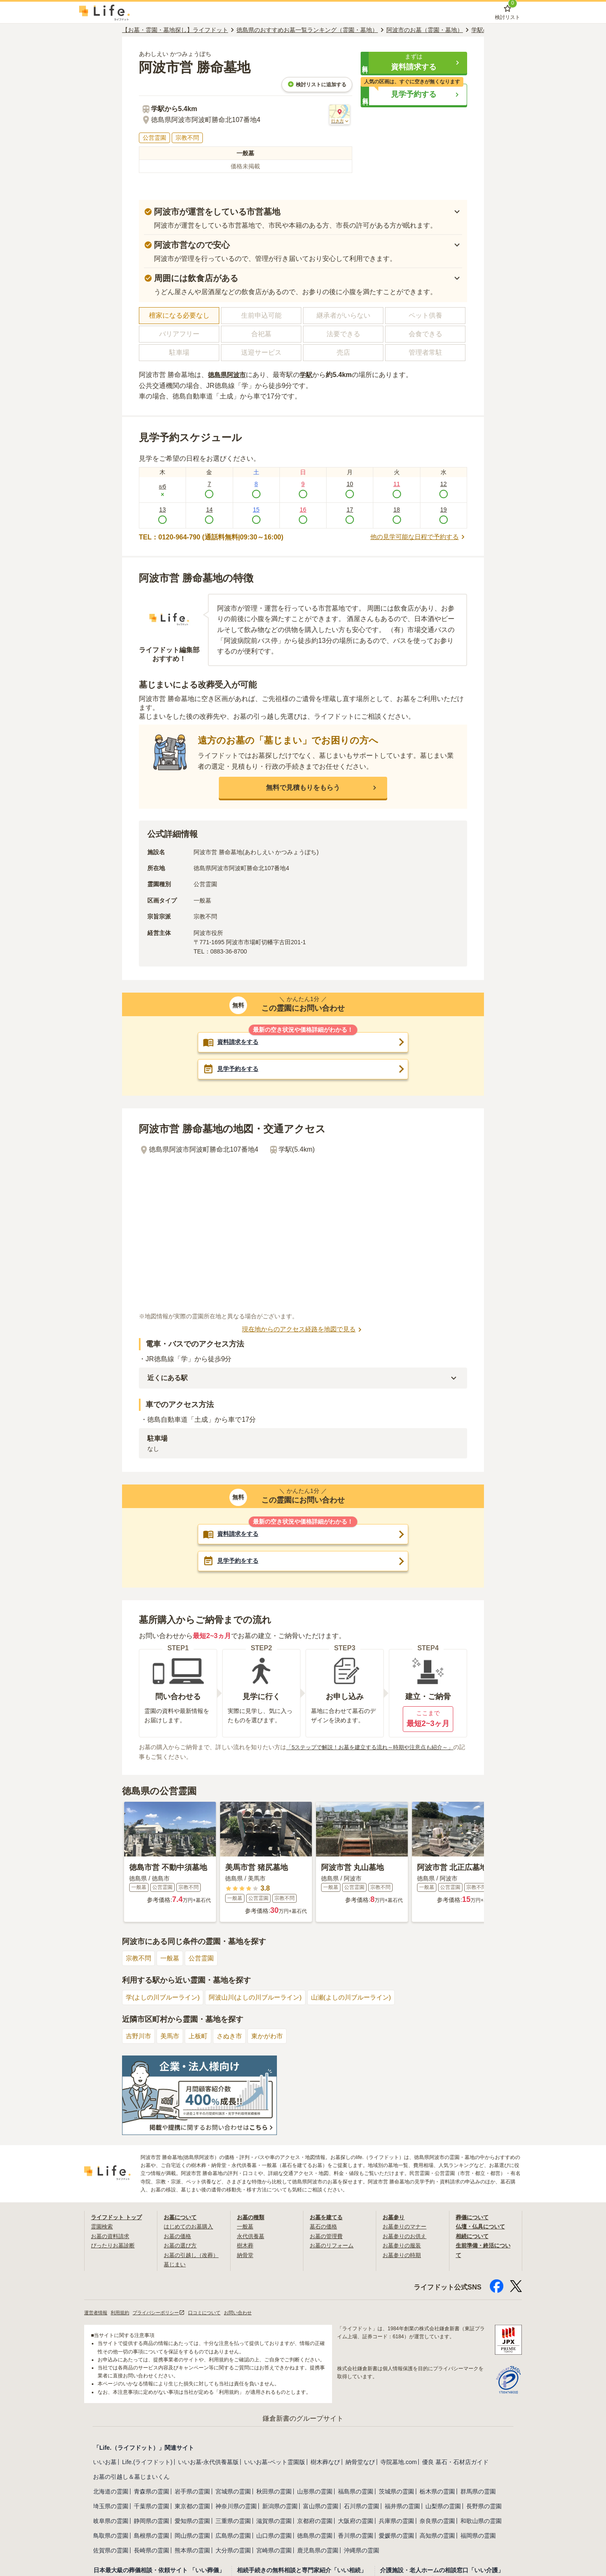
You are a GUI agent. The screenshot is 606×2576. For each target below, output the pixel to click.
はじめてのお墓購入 (190, 2226)
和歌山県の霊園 (481, 2521)
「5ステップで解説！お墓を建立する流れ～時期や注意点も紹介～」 (376, 1747)
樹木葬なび (325, 2462)
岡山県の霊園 (192, 2536)
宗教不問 (139, 1958)
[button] (414, 63)
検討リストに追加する (316, 84)
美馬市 (172, 2036)
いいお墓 (105, 2462)
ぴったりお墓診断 (114, 2245)
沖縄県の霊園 (361, 2550)
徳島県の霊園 (314, 2536)
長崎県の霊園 (151, 2550)
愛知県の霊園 (192, 2521)
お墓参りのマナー (406, 2226)
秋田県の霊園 (274, 2491)
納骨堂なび (360, 2462)
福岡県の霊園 (478, 2536)
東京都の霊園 (192, 2506)
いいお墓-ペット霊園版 (274, 2462)
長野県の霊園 (484, 2506)
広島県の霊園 (233, 2536)
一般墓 (172, 1958)
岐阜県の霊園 (110, 2521)
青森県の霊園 (151, 2491)
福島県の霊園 (355, 2491)
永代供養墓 (251, 2236)
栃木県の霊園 (437, 2491)
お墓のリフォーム (333, 2245)
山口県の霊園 (274, 2536)
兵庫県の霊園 (396, 2521)
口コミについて (213, 2313)
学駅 (309, 374)
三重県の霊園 (233, 2521)
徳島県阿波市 (228, 374)
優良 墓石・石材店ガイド (455, 2462)
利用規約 (123, 2313)
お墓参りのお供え (406, 2236)
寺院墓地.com (398, 2462)
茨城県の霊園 (396, 2491)
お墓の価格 (178, 2236)
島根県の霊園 (151, 2536)
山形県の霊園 (314, 2491)
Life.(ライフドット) (147, 2462)
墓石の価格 (324, 2226)
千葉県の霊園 (151, 2506)
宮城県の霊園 (233, 2491)
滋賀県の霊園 (274, 2521)
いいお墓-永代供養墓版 (208, 2462)
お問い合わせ (250, 2313)
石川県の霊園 (361, 2506)
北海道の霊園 (110, 2491)
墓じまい (175, 2264)
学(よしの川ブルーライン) (165, 1997)
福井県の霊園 (402, 2506)
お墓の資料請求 (111, 2236)
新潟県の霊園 (280, 2506)
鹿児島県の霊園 (317, 2550)
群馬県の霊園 (478, 2491)
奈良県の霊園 (437, 2521)
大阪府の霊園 (355, 2521)
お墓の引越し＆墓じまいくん (131, 2477)
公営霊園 (204, 1958)
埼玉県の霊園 (110, 2506)
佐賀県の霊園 (110, 2550)
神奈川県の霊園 (236, 2506)
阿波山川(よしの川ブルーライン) (263, 1997)
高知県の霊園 (437, 2536)
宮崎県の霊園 (274, 2550)
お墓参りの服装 (403, 2245)
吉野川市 (139, 2036)
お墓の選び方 (181, 2245)
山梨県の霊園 (443, 2506)
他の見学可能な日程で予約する (415, 537)
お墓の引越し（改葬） (193, 2255)
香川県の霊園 (355, 2536)
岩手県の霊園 (192, 2491)
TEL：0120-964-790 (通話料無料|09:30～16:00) (211, 536)
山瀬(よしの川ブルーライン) (364, 1997)
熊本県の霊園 (192, 2550)
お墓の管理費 (327, 2236)
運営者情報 (96, 2313)
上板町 (201, 2036)
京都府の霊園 (314, 2521)
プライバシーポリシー (164, 2313)
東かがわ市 (274, 2036)
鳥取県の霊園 (110, 2536)
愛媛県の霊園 (396, 2536)
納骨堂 (246, 2255)
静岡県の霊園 (151, 2521)
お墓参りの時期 (403, 2255)
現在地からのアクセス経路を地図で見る (303, 1329)
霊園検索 (102, 2226)
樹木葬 (246, 2245)
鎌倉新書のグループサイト (303, 2418)
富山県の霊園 (320, 2506)
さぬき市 (234, 2036)
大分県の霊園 (233, 2550)
